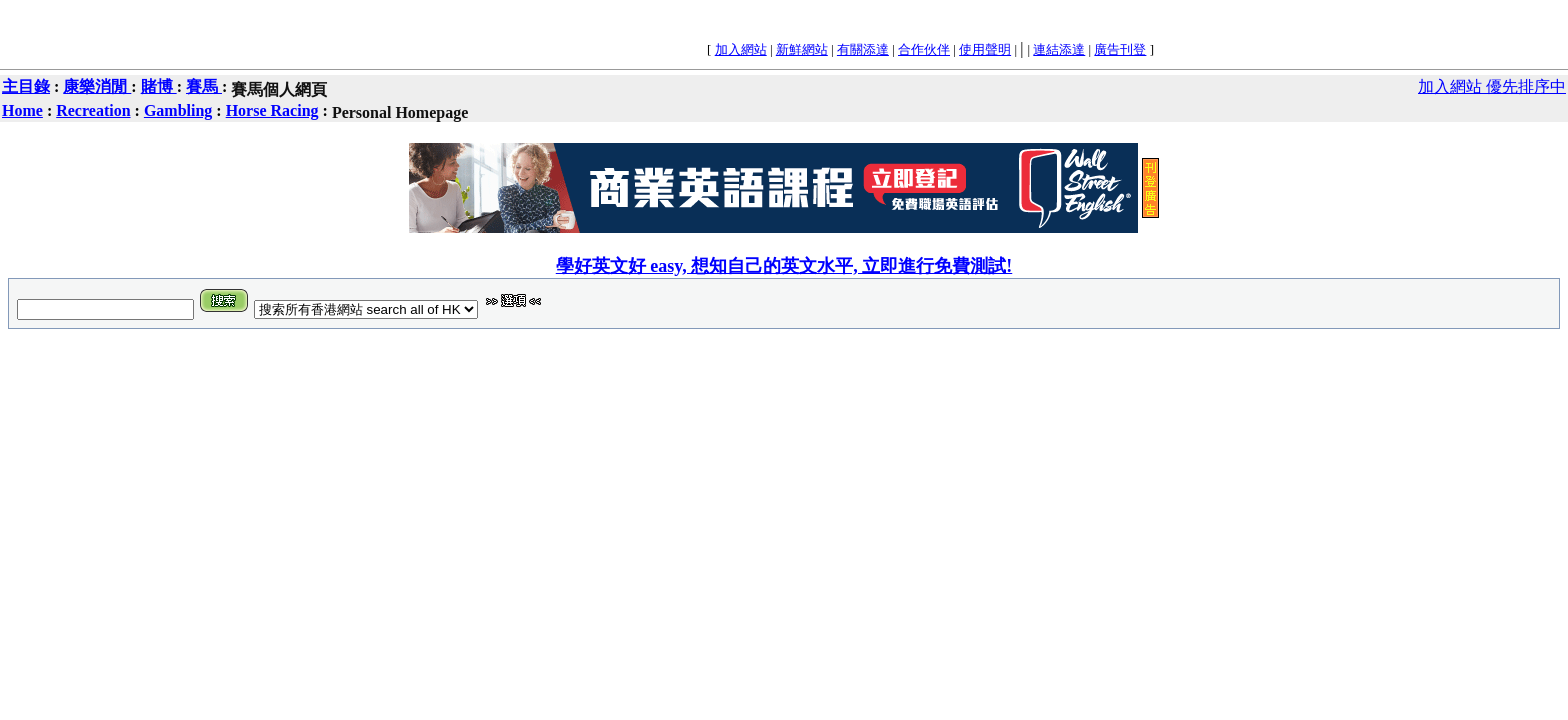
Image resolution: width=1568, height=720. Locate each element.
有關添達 (863, 49)
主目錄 (26, 86)
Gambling (178, 110)
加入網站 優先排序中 (1492, 86)
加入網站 (741, 49)
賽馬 (204, 86)
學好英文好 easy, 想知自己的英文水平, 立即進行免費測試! (784, 266)
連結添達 (1059, 49)
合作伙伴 (924, 49)
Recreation (93, 110)
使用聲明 (985, 49)
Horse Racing (272, 110)
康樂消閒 (97, 86)
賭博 (159, 86)
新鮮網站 (802, 49)
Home (22, 110)
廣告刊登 (1120, 49)
